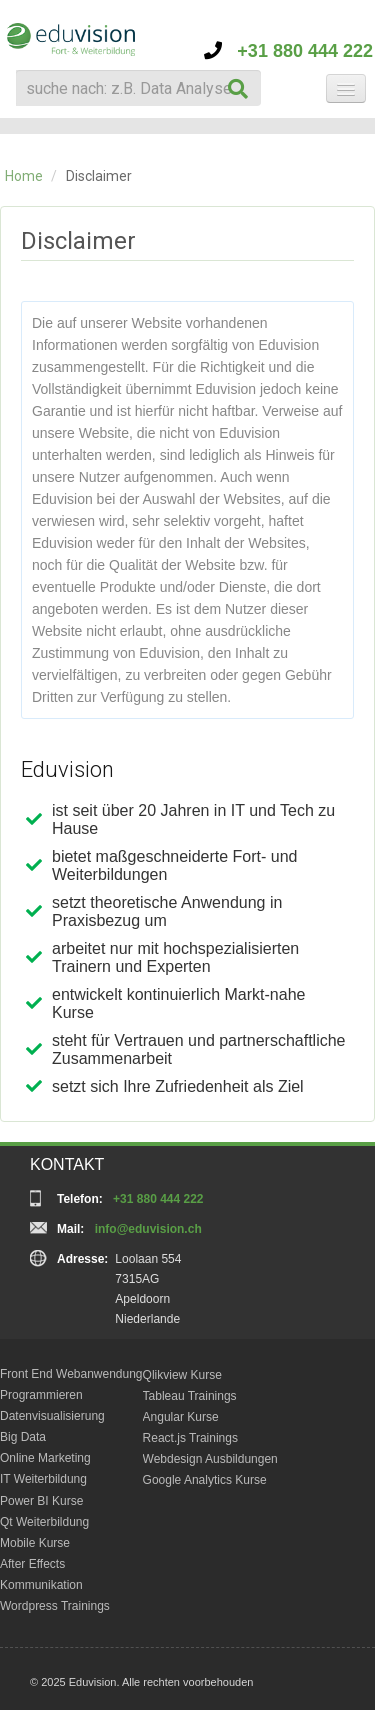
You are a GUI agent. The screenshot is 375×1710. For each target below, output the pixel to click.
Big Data (23, 1437)
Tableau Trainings (190, 1396)
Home (24, 176)
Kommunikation (41, 1585)
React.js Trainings (190, 1438)
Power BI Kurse (41, 1501)
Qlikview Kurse (182, 1375)
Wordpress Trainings (55, 1606)
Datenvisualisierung (52, 1416)
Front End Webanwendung (71, 1374)
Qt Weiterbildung (44, 1522)
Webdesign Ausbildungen (210, 1459)
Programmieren (41, 1395)
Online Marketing (45, 1458)
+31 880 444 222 (288, 51)
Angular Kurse (181, 1417)
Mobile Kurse (35, 1543)
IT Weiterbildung (43, 1479)
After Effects (32, 1564)
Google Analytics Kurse (205, 1480)
